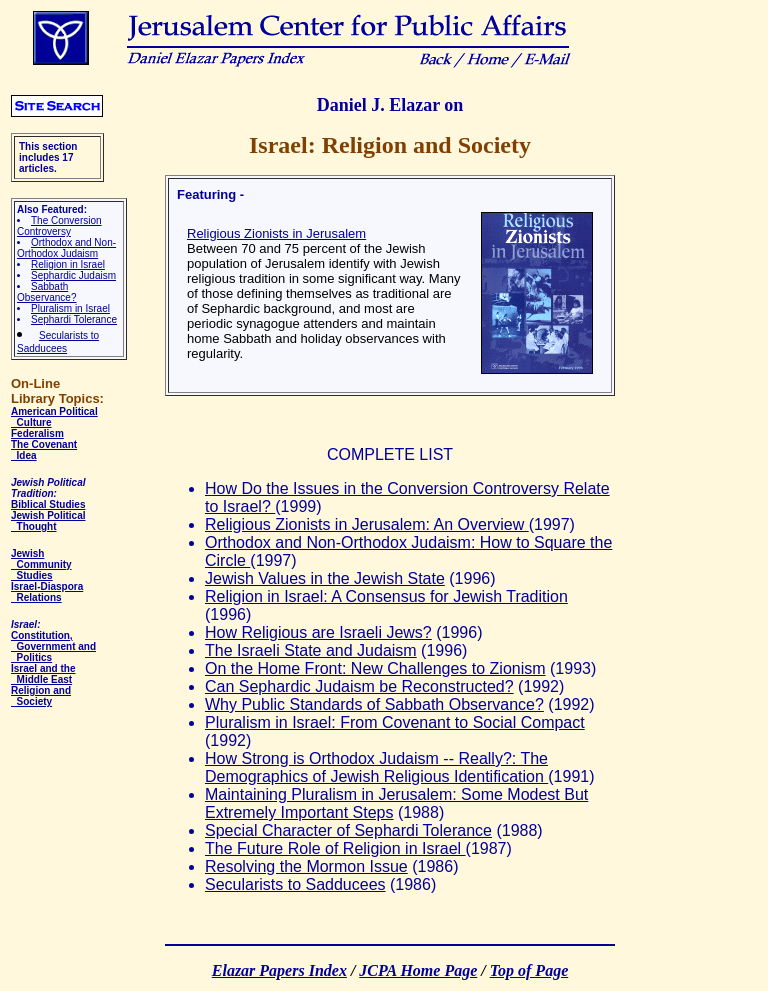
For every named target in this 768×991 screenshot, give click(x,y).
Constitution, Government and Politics (53, 646)
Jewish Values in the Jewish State (325, 578)
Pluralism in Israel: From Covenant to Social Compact (395, 722)
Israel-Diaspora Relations (47, 592)
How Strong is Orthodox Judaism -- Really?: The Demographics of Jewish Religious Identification (376, 767)
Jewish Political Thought (48, 521)
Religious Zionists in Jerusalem (276, 233)
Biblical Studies (48, 504)
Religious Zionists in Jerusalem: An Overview (367, 524)
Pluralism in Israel (70, 308)
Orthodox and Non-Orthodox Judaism (66, 248)
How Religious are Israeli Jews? (318, 632)
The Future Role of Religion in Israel (335, 848)
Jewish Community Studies (41, 564)
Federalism (37, 433)
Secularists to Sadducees (295, 884)
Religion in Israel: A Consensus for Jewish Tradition (386, 596)
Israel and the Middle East (43, 674)
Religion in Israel (68, 264)
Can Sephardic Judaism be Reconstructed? (359, 686)
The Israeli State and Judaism (311, 650)
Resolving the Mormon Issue (306, 866)
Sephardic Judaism (73, 275)
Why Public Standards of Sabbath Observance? (374, 704)
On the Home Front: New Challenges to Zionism (375, 668)
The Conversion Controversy (59, 226)
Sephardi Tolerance (74, 319)
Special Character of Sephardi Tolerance (348, 830)
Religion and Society (41, 696)
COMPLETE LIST (390, 454)
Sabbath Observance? (46, 292)
